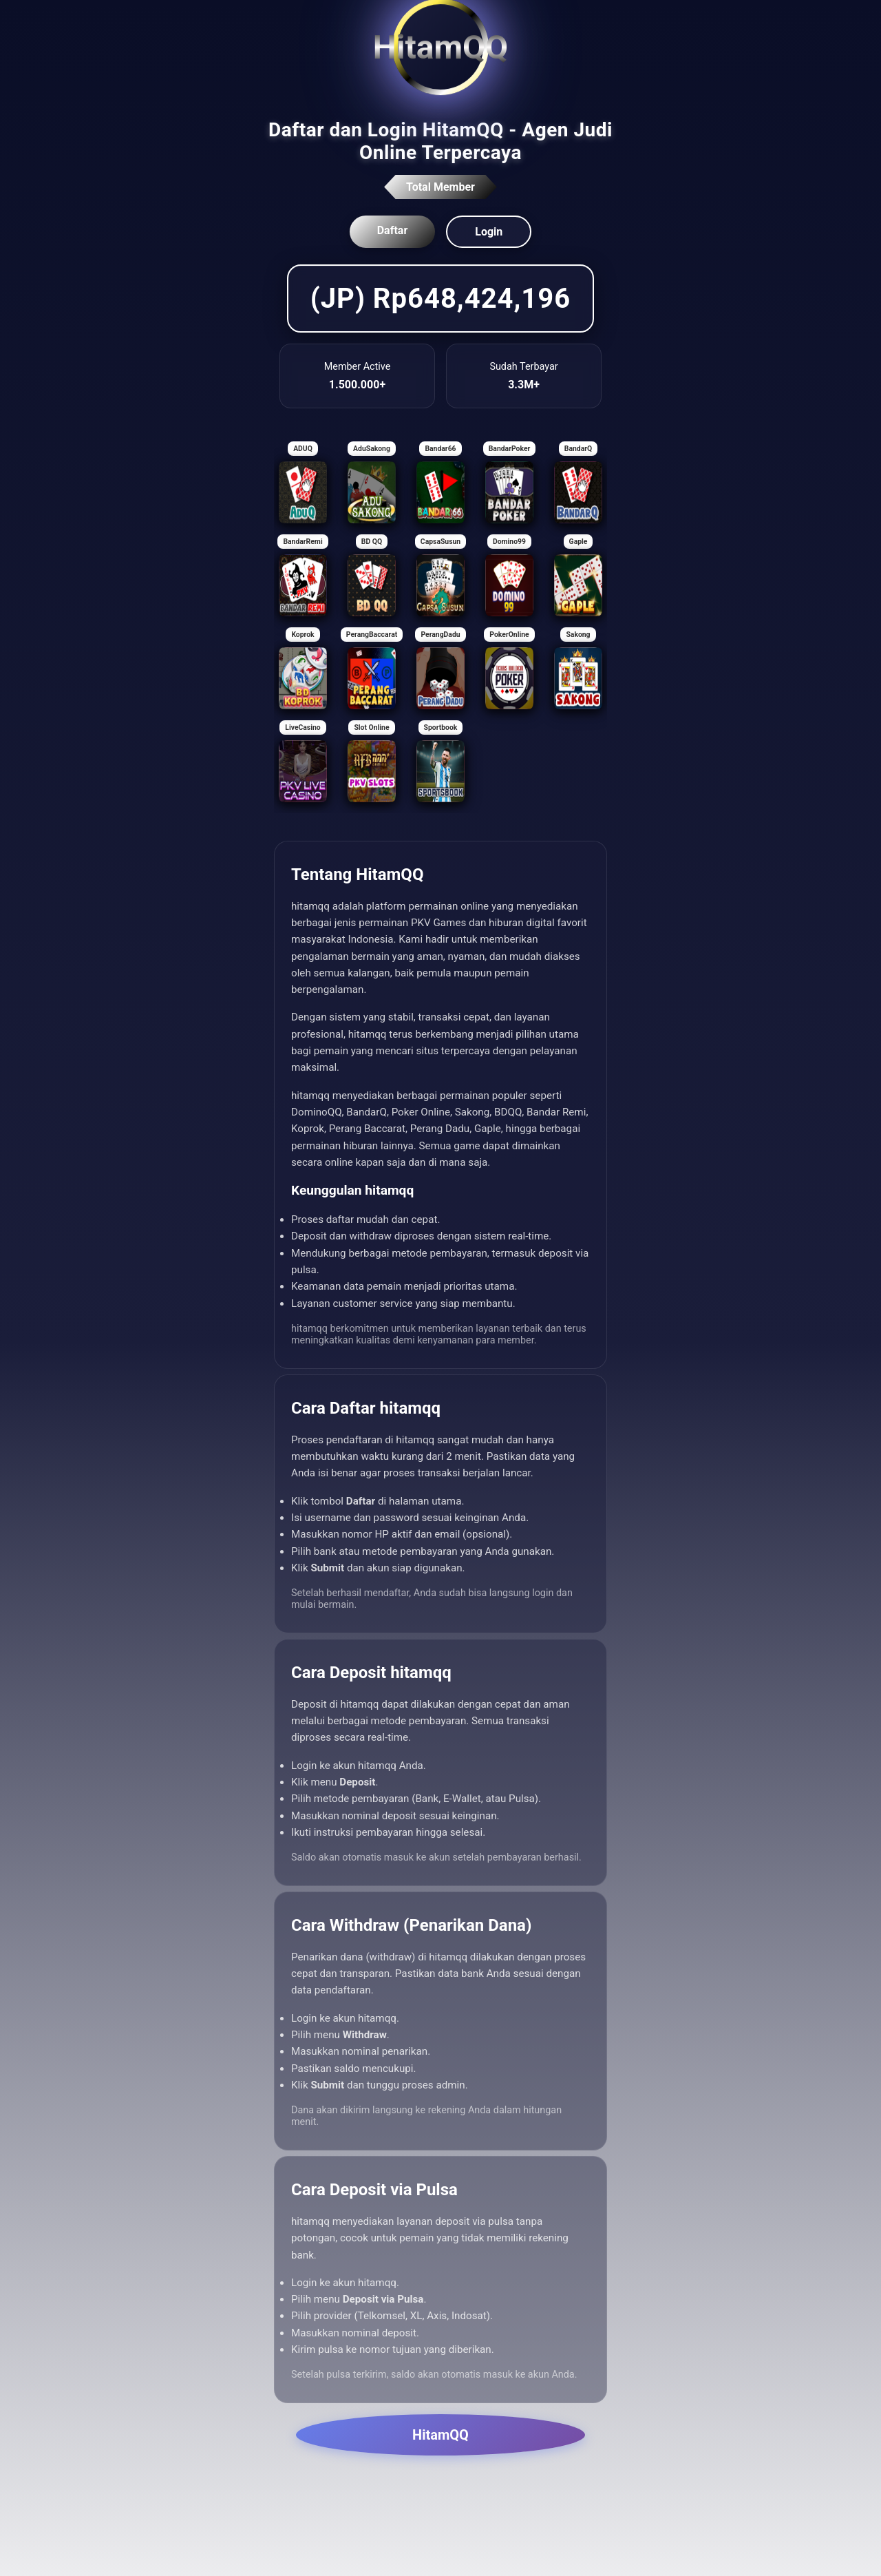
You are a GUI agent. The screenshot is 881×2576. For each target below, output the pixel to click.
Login (488, 231)
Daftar (392, 230)
